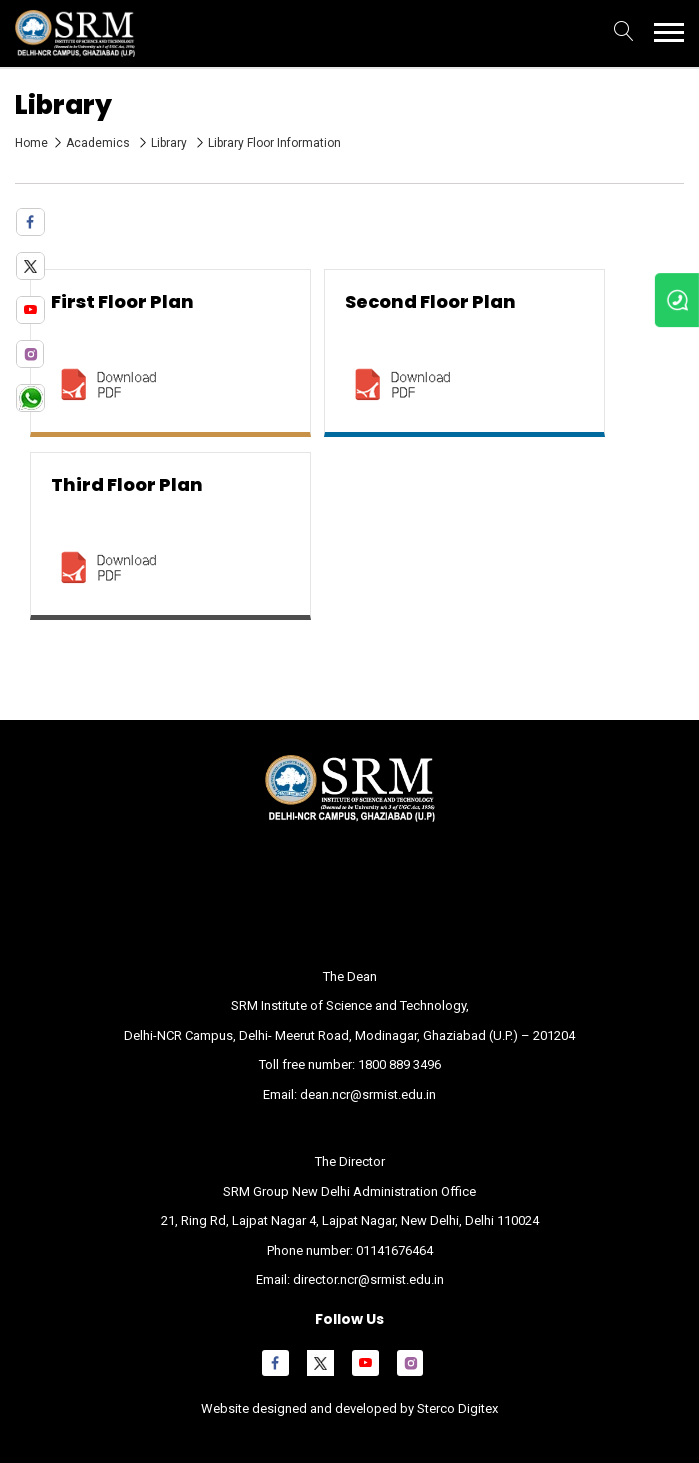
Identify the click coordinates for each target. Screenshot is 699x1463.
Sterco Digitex (456, 1408)
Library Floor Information (274, 143)
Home (31, 143)
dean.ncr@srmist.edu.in (368, 1094)
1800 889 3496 (399, 1064)
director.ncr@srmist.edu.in (368, 1279)
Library (170, 143)
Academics (99, 143)
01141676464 (394, 1250)
